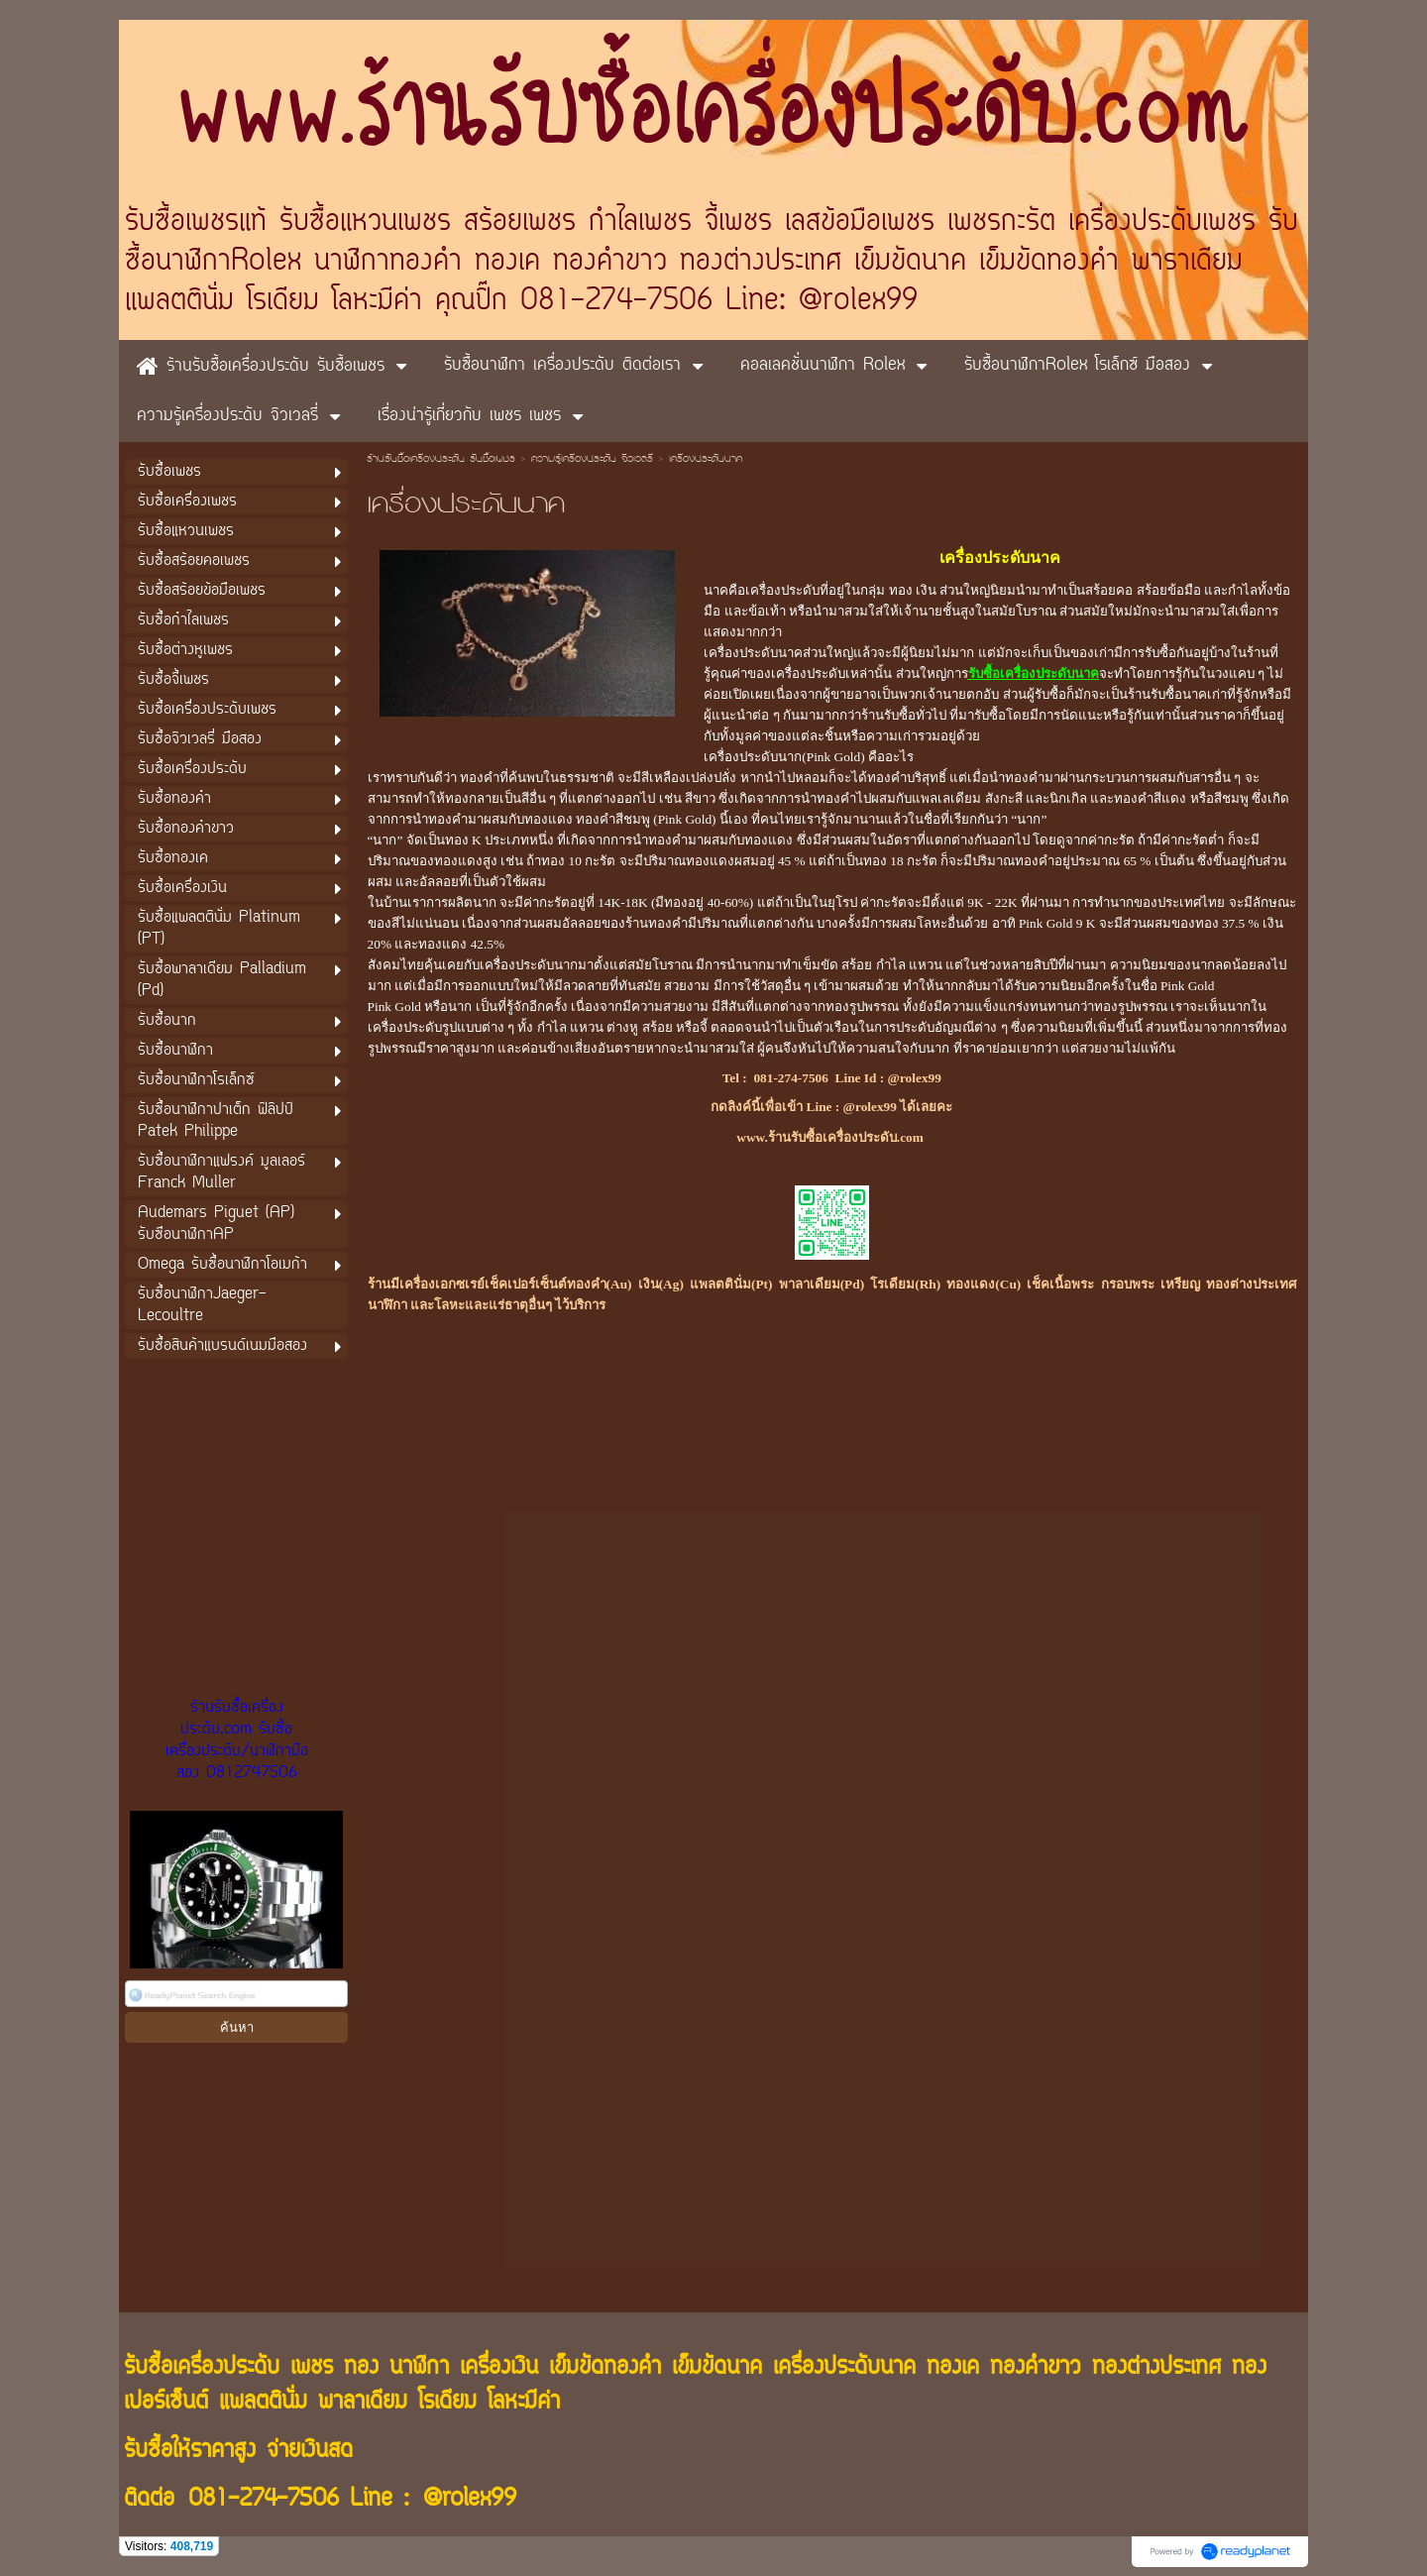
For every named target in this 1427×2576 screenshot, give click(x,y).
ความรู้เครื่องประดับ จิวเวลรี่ (592, 460)
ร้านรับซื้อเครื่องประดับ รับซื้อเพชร (441, 460)
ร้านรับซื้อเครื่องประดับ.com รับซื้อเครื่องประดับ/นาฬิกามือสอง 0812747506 (236, 1740)
